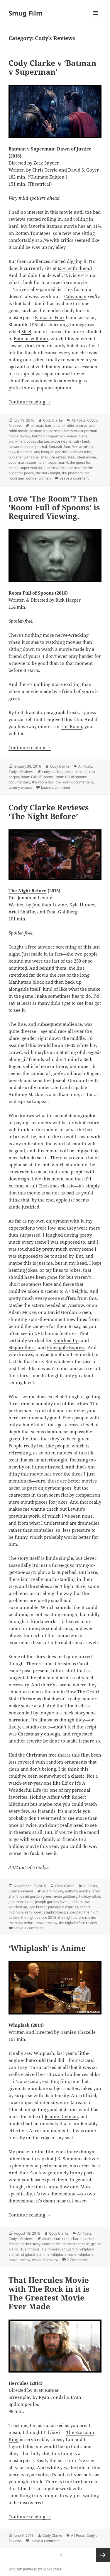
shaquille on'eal (53, 457)
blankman (17, 441)
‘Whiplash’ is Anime (47, 1948)
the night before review (78, 1922)
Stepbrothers (22, 1347)
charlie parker (82, 2238)
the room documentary (74, 782)
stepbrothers (54, 1912)
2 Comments (77, 2259)
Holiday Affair (45, 1797)
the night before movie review (33, 1922)
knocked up (18, 1906)
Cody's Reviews (21, 771)
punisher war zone (24, 457)
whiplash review (45, 2259)
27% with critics (56, 240)
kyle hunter (37, 1906)
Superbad (67, 1572)
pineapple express (63, 1906)
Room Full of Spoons (37, 776)
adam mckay (52, 1891)
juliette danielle (74, 771)
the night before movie (76, 1917)
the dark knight (48, 472)
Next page (103, 2555)
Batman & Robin (31, 338)
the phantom (72, 472)
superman (17, 462)
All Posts (78, 420)
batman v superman (46, 430)
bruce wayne (61, 441)
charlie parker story (24, 2243)
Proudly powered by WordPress (35, 2569)
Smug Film (26, 12)
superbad (74, 1912)
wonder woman (38, 478)
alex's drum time (56, 2238)
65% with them (73, 268)
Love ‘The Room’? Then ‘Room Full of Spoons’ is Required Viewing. (54, 507)
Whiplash (19, 2025)
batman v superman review (54, 436)
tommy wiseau (20, 787)
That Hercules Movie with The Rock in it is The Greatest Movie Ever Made (49, 2293)
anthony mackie (78, 1891)
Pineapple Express (66, 1347)
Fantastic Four (50, 317)
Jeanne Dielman (61, 2116)
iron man (24, 451)
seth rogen (33, 1912)
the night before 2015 (38, 1917)
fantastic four (59, 446)
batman (37, 425)
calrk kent (81, 441)
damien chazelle (75, 2243)
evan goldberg (65, 1896)
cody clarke (51, 771)
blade (82, 436)
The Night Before (27, 891)
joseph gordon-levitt (51, 1901)
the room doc (43, 782)
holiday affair (89, 1896)
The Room (71, 726)
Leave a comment (74, 478)
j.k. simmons (29, 2249)
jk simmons (50, 2249)
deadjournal (37, 446)
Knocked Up (66, 1340)
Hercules (18, 2383)
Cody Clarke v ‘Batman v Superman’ (52, 67)
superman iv (54, 467)
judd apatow (79, 1901)
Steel (26, 331)
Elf (65, 1783)
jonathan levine (21, 1901)
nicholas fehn (80, 451)
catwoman (17, 446)
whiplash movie (64, 2254)
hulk (12, 451)
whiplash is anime (35, 2254)
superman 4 (37, 462)
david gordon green (36, 1896)
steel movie (86, 457)
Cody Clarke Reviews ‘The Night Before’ (49, 811)
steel (71, 457)
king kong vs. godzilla (50, 451)
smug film (70, 2249)
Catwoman (75, 296)
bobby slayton (37, 441)
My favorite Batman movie (49, 226)
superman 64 (31, 467)
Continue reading (30, 402)
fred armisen (82, 446)
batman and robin (59, 425)
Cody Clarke (53, 420)
